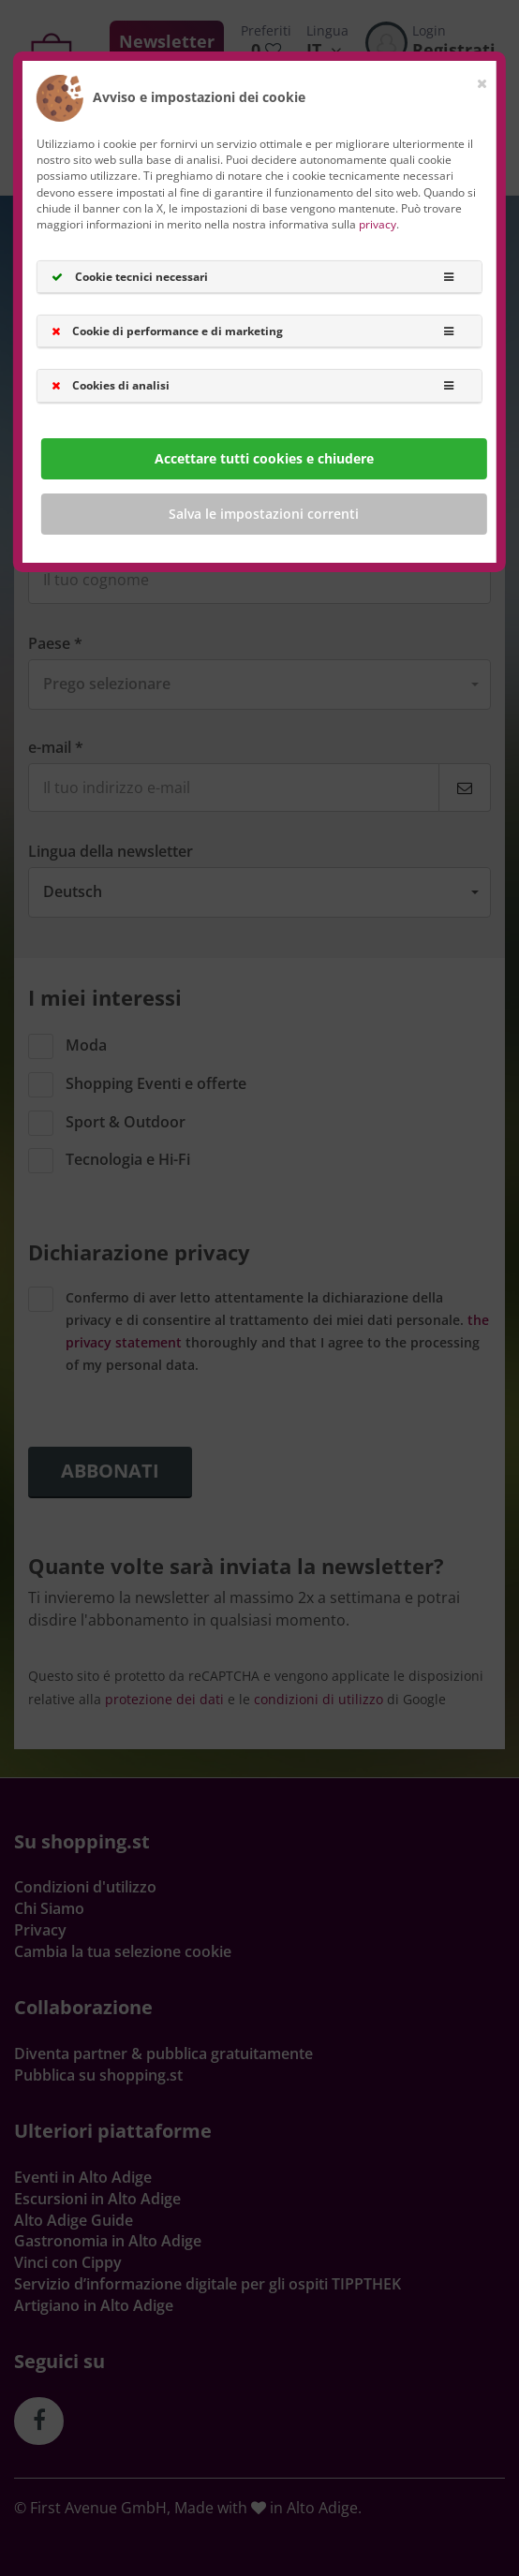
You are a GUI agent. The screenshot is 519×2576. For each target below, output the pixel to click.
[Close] (482, 79)
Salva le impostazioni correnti (264, 513)
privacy (377, 224)
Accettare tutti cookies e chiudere (264, 457)
